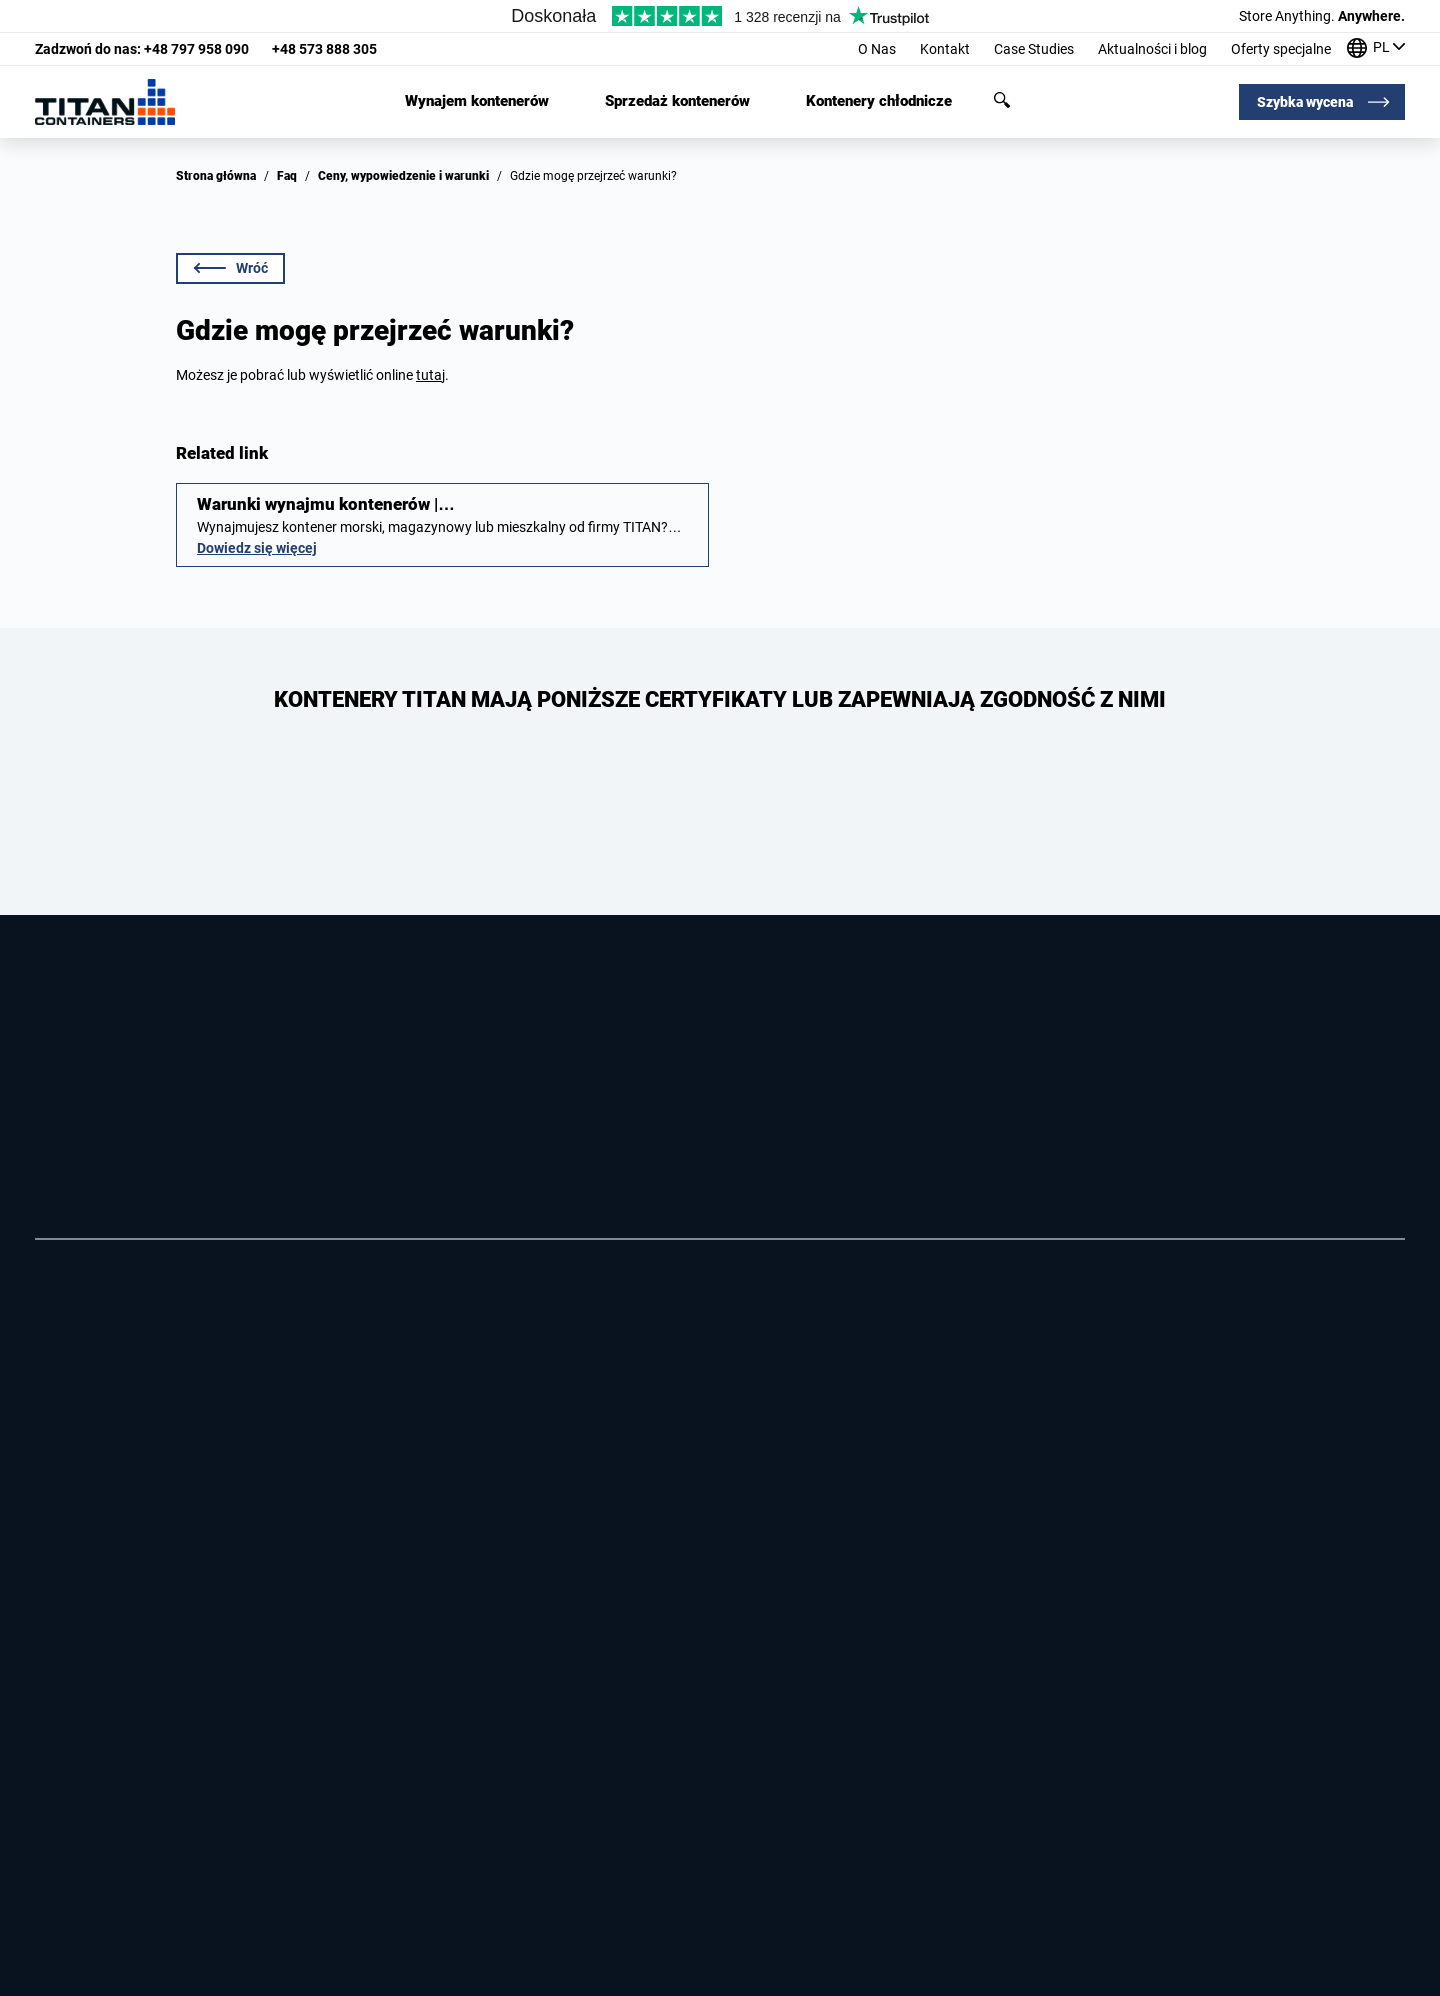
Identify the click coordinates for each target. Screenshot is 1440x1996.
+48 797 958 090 (142, 49)
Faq (287, 176)
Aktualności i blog (1152, 49)
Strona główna (216, 176)
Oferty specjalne (1281, 49)
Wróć (231, 268)
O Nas (877, 49)
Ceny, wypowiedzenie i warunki (403, 176)
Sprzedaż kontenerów (677, 101)
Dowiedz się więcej (257, 548)
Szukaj (1002, 100)
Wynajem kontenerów (477, 101)
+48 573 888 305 (324, 49)
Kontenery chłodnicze (879, 101)
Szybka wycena (1305, 102)
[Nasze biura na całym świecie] (1376, 49)
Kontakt (945, 49)
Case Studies (1034, 49)
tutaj (430, 375)
